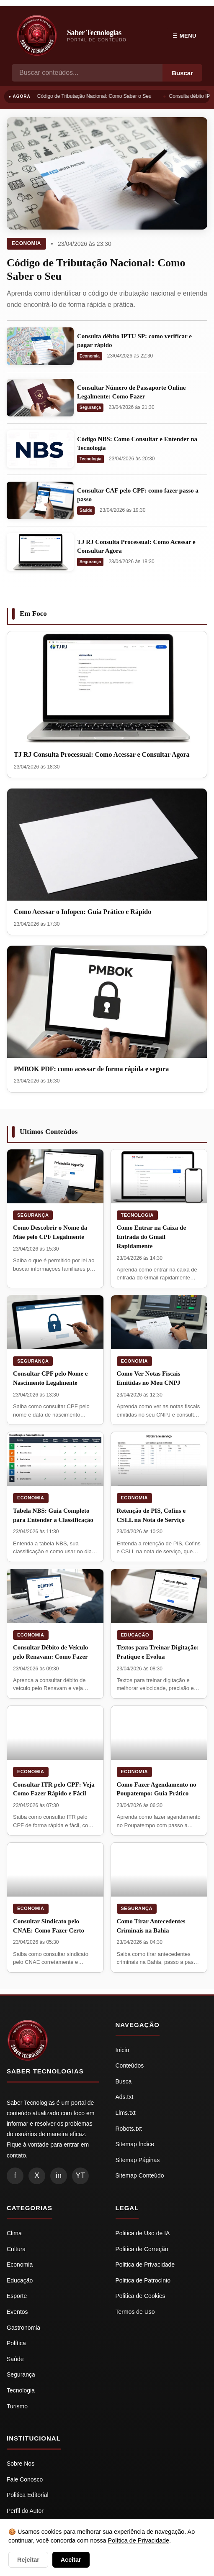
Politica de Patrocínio (143, 2280)
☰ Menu (184, 36)
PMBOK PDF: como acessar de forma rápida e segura (91, 1068)
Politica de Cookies (140, 2296)
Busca (124, 2081)
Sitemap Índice (135, 2144)
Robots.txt (129, 2128)
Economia (26, 243)
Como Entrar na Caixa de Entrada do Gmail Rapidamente (151, 1236)
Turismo (17, 2406)
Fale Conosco (25, 2479)
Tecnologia (90, 459)
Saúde (86, 510)
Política (16, 2343)
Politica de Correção (142, 2249)
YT (80, 2175)
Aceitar (71, 2559)
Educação (135, 1634)
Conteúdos (130, 2065)
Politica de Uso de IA (143, 2233)
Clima (14, 2233)
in (59, 2175)
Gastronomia (23, 2327)
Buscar (182, 73)
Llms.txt (126, 2112)
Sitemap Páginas (138, 2160)
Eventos (17, 2311)
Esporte (17, 2296)
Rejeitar (28, 2559)
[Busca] (87, 73)
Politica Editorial (28, 2495)
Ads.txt (125, 2096)
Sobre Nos (20, 2463)
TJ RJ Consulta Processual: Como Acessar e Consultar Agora (102, 754)
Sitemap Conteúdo (140, 2175)
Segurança (90, 407)
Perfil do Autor (25, 2510)
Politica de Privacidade (145, 2264)
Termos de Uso (135, 2311)
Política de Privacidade (138, 2540)
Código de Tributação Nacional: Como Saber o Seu (96, 96)
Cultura (16, 2249)
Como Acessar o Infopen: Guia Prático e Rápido (82, 911)
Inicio (122, 2050)
